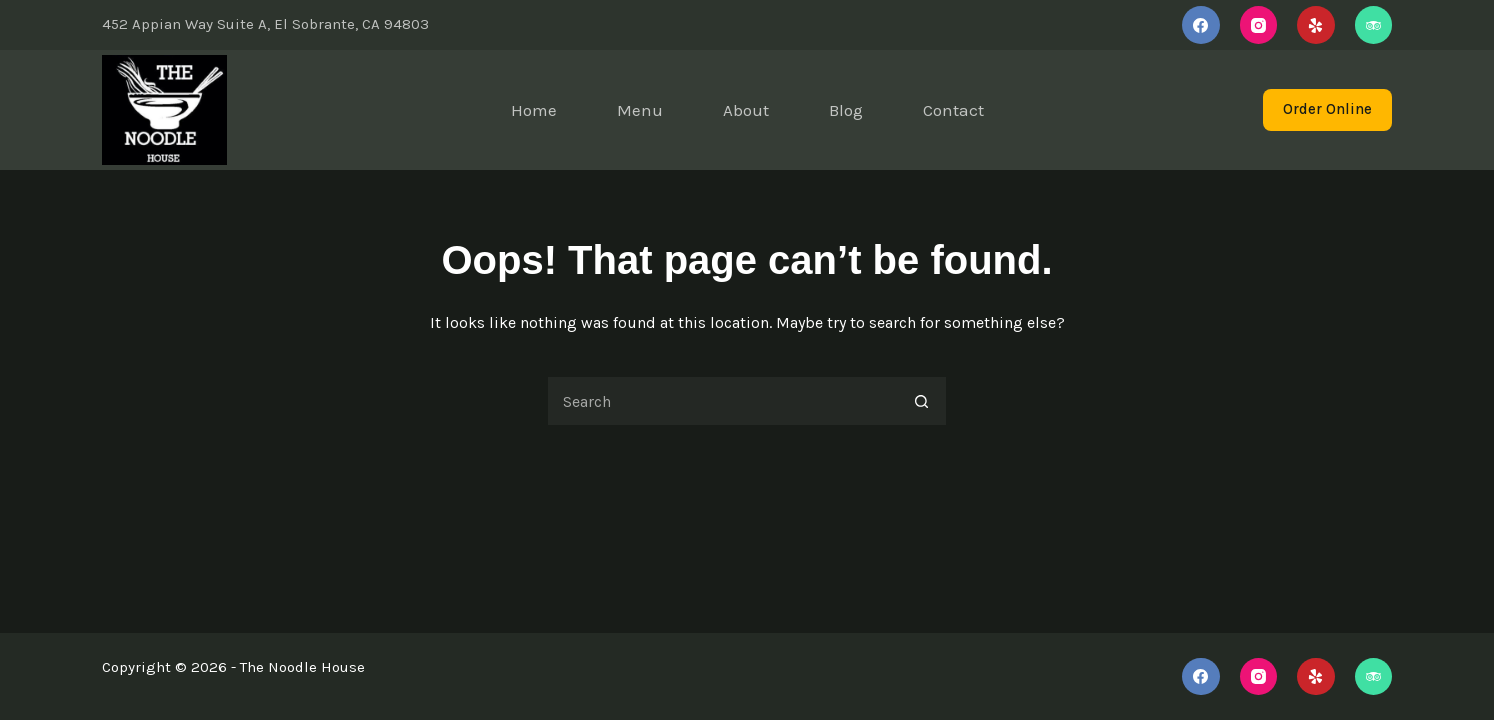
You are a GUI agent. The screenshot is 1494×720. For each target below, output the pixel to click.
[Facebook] (1201, 25)
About (746, 110)
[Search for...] (722, 401)
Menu (640, 110)
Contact (953, 110)
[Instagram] (1259, 25)
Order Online (1327, 109)
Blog (846, 110)
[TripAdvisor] (1374, 25)
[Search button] (922, 401)
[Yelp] (1316, 25)
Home (534, 110)
